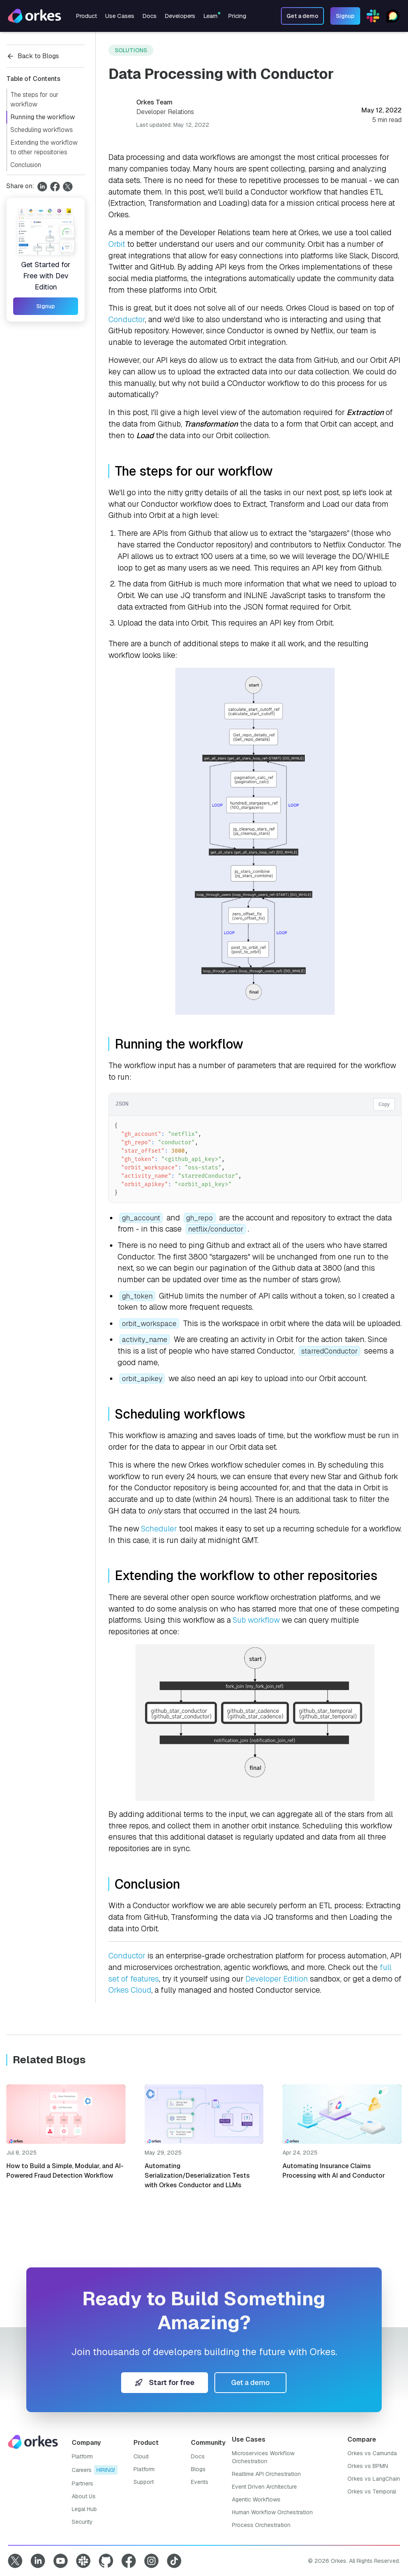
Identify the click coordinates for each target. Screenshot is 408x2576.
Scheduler (159, 1529)
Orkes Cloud (129, 1990)
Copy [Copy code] (384, 1104)
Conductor (126, 320)
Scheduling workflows (41, 130)
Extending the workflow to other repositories (44, 147)
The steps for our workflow (34, 99)
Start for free (164, 2382)
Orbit (116, 244)
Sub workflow (256, 1620)
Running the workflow (42, 117)
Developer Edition (276, 1979)
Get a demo (250, 2382)
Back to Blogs (32, 56)
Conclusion (25, 165)
